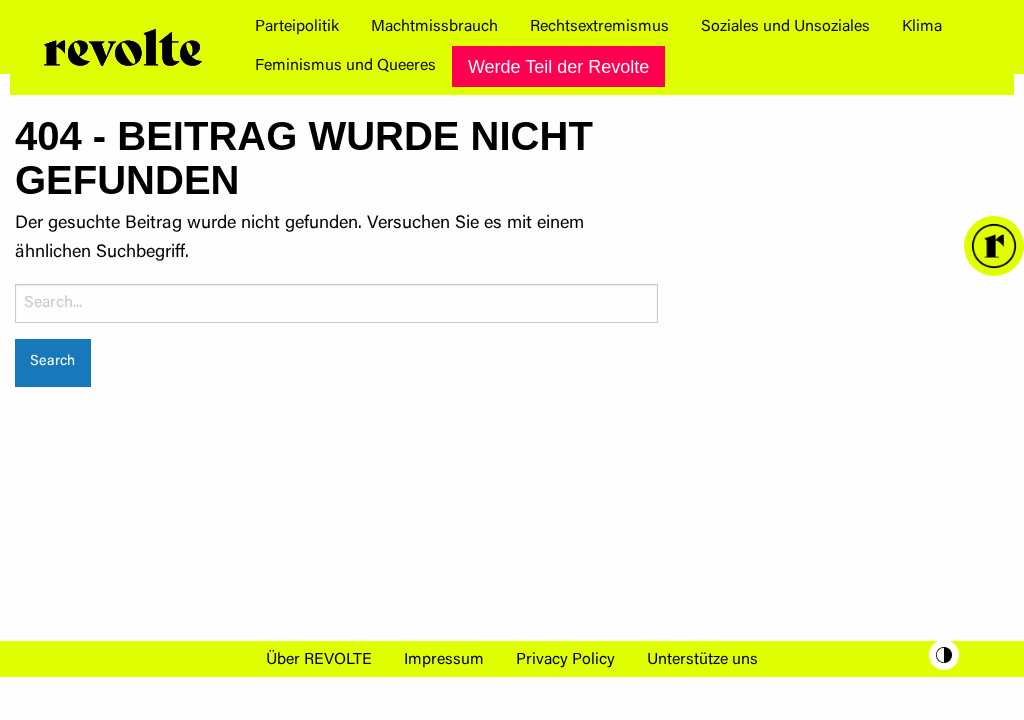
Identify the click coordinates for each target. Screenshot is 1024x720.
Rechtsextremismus (599, 27)
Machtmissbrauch (434, 27)
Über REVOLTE (319, 660)
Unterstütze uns (702, 660)
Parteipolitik (297, 27)
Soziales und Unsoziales (785, 27)
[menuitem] (297, 27)
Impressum (444, 660)
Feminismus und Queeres (345, 66)
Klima (922, 27)
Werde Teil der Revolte (558, 67)
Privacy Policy (565, 660)
